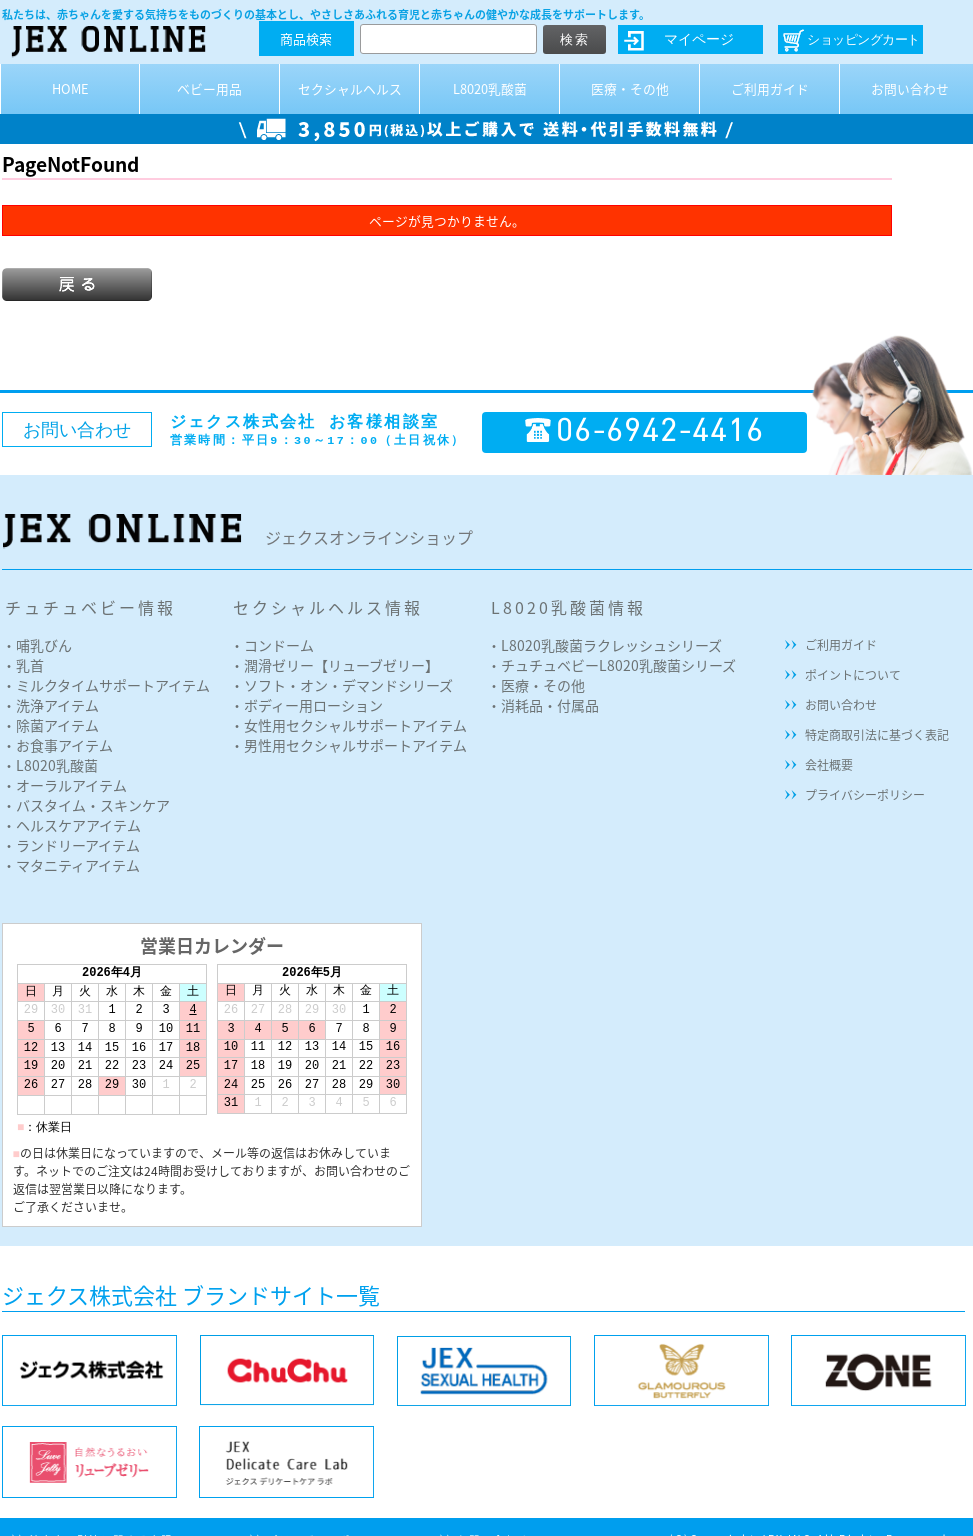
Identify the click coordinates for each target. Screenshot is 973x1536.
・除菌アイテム (50, 725)
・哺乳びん (37, 645)
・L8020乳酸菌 (50, 765)
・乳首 (23, 665)
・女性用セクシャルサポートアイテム (348, 725)
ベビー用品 (209, 88)
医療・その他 (630, 88)
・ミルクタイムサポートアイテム (106, 685)
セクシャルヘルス (350, 88)
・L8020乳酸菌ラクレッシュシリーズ (604, 645)
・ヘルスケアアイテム (71, 825)
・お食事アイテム (57, 745)
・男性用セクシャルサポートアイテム (348, 745)
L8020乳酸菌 (490, 88)
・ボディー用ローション (306, 705)
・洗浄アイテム (50, 705)
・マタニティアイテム (71, 865)
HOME (70, 88)
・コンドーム (272, 645)
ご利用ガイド (770, 88)
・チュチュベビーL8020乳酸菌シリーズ (611, 665)
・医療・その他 (536, 685)
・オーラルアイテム (64, 785)
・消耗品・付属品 (543, 705)
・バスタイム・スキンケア (86, 805)
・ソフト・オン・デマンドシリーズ (341, 685)
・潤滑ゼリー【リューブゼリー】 (334, 665)
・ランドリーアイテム (71, 845)
